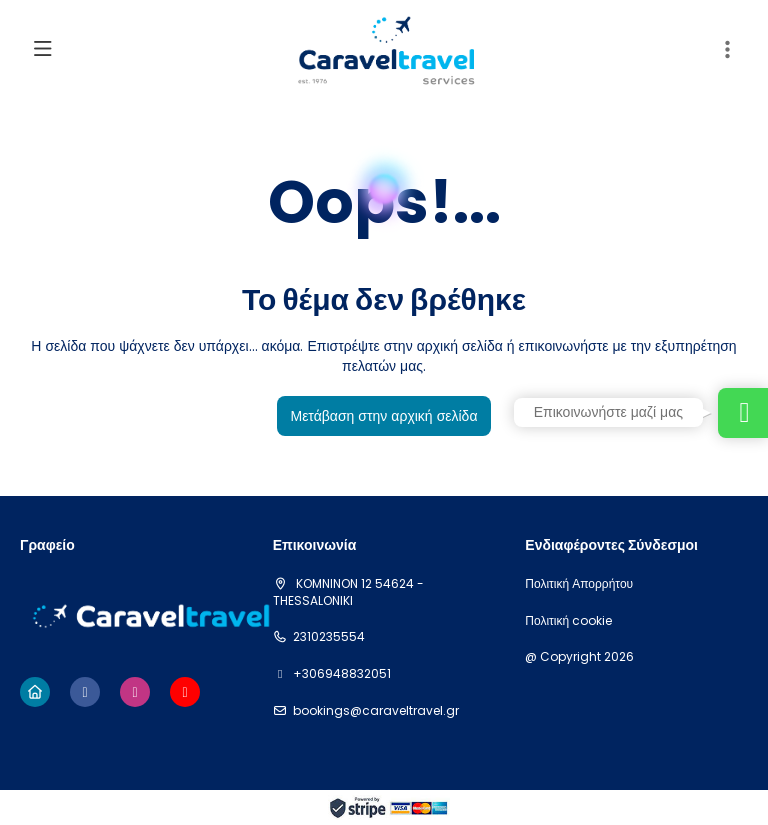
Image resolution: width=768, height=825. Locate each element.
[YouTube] (185, 692)
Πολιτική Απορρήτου (579, 584)
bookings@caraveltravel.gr (376, 711)
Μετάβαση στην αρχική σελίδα (383, 416)
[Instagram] (135, 692)
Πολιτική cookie (568, 621)
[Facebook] (85, 692)
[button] (728, 50)
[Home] (35, 692)
